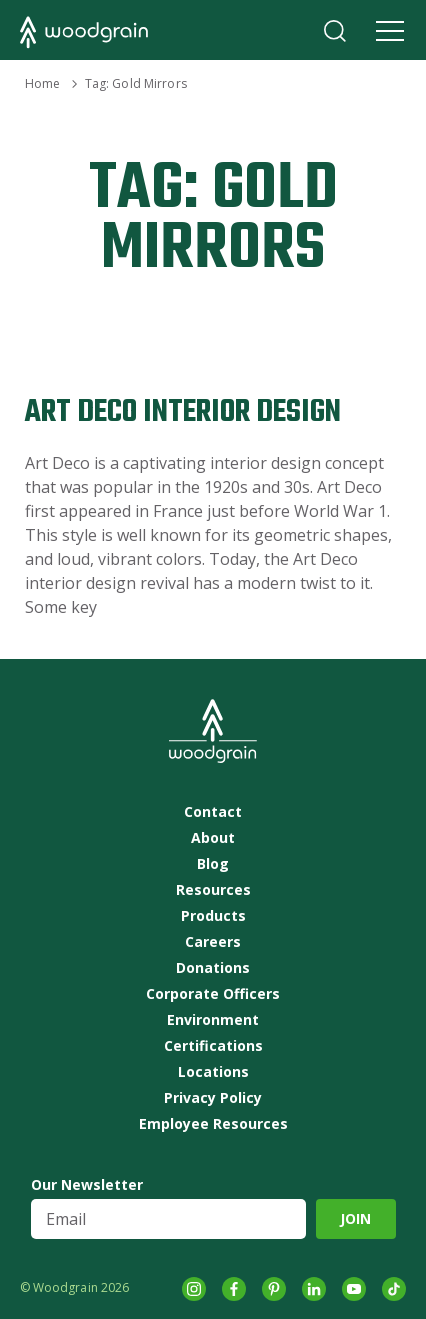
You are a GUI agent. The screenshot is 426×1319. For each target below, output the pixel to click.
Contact (213, 812)
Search (335, 31)
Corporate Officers (213, 994)
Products (213, 916)
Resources (213, 890)
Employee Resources (213, 1124)
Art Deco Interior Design (183, 412)
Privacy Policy (213, 1098)
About (213, 838)
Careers (213, 942)
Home (42, 83)
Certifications (213, 1046)
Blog (213, 864)
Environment (213, 1020)
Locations (213, 1072)
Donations (213, 968)
